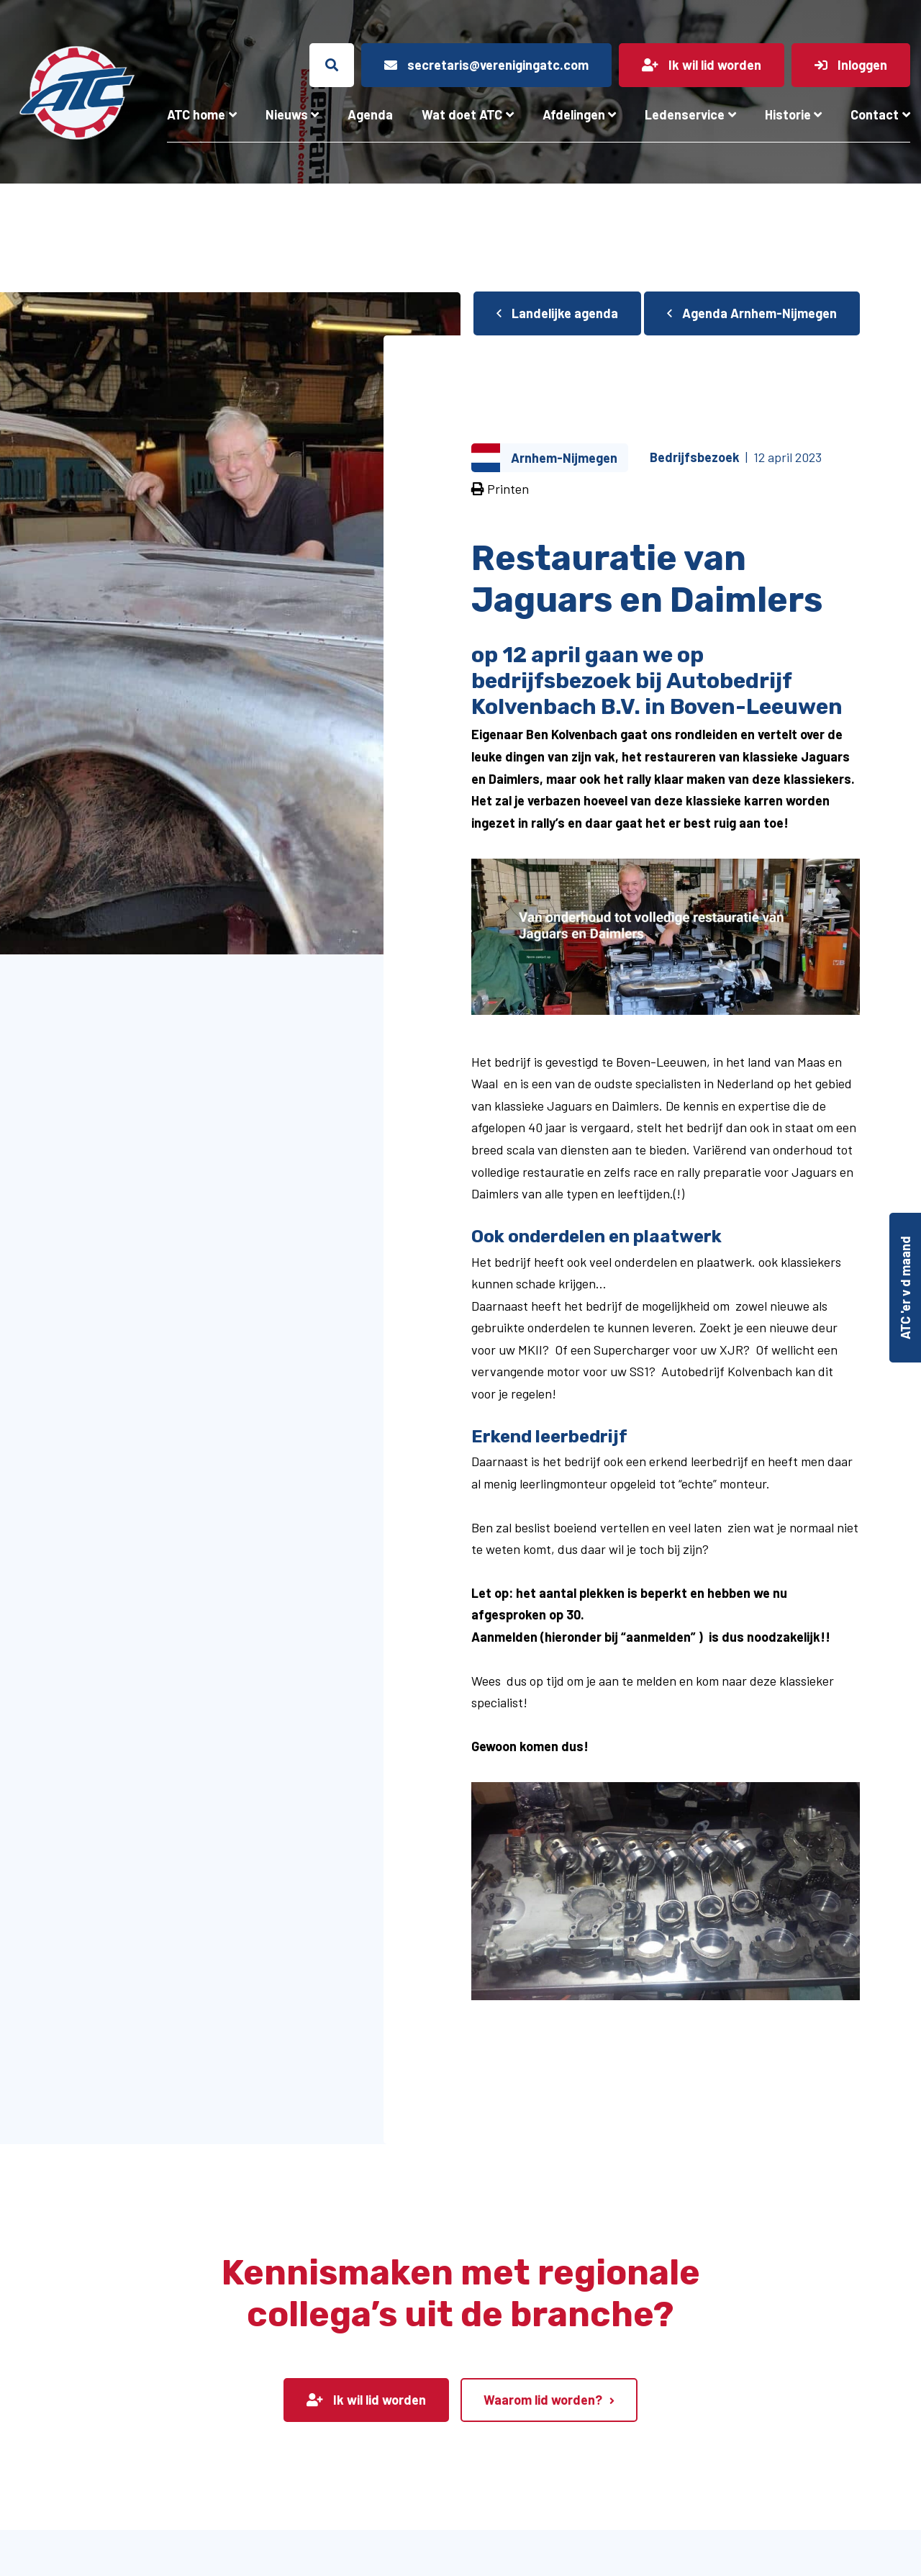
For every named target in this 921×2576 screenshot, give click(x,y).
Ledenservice (685, 114)
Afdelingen (574, 114)
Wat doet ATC (462, 114)
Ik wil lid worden (366, 2400)
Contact (874, 114)
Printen (500, 489)
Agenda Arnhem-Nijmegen (752, 313)
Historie (788, 114)
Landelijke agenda (557, 313)
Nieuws (287, 114)
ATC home (196, 114)
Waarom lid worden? (543, 2400)
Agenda (370, 114)
